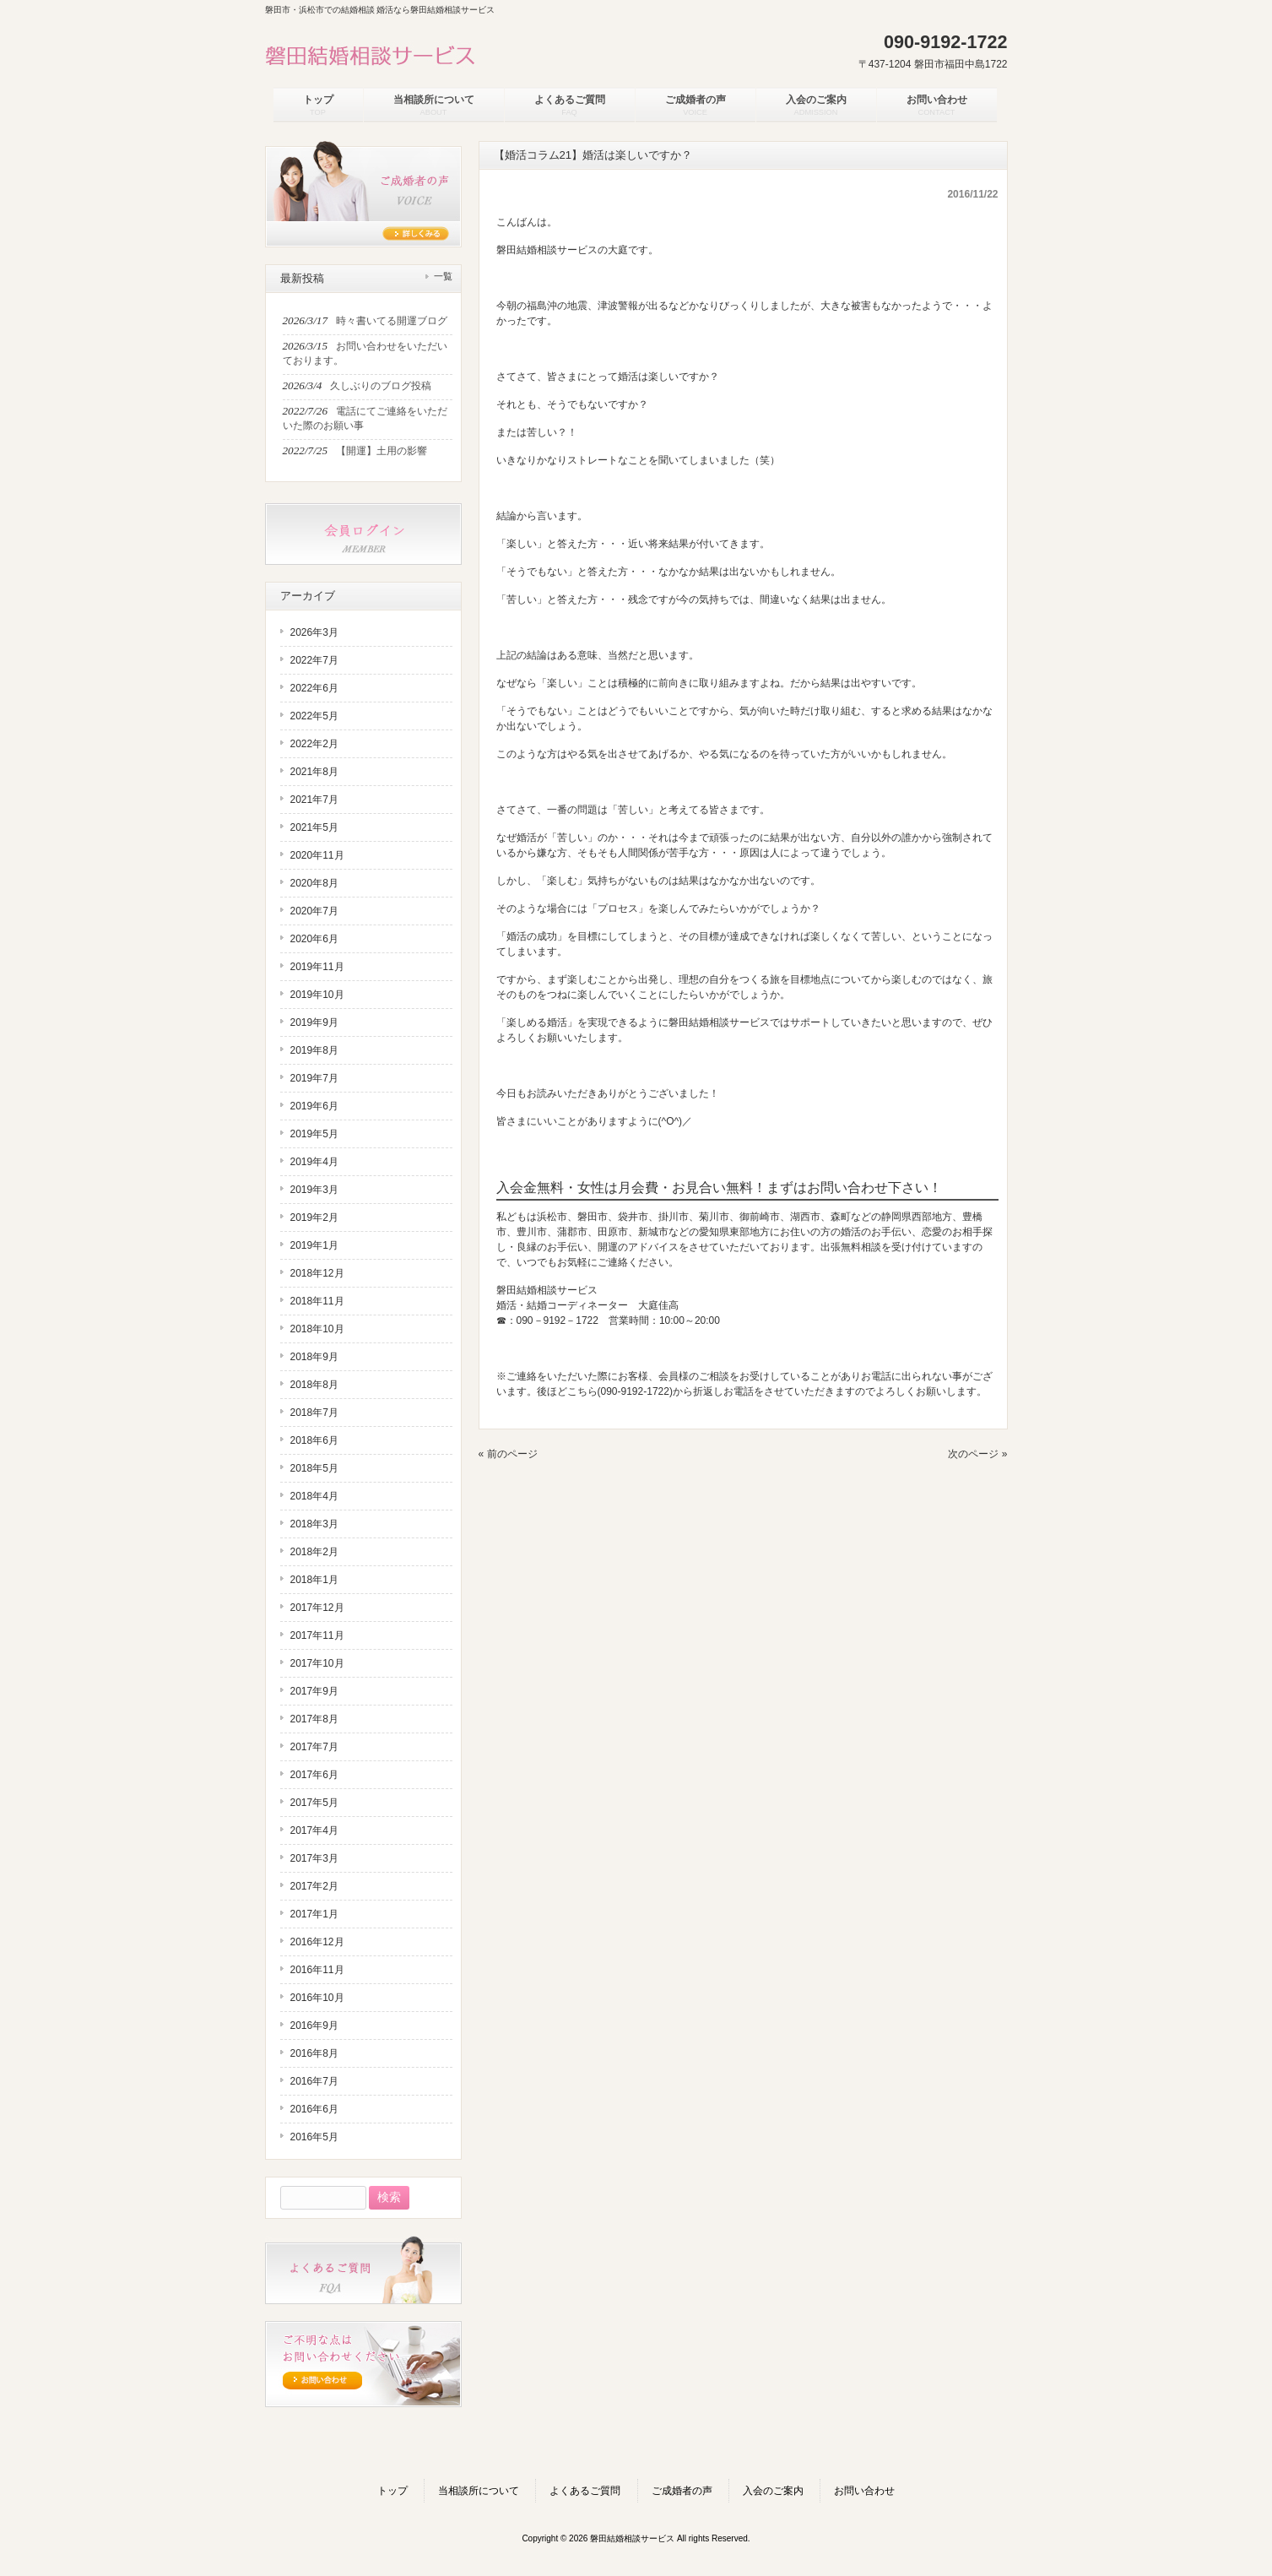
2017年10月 (317, 1663)
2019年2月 (314, 1217)
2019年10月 (317, 995)
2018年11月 (317, 1301)
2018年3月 (314, 1524)
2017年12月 (317, 1607)
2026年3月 (314, 632)
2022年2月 (314, 744)
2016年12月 (317, 1942)
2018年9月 (314, 1357)
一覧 (443, 276)
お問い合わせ (864, 2491)
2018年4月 (314, 1496)
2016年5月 (314, 2137)
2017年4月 (314, 1830)
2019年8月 (314, 1050)
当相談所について (478, 2491)
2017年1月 (314, 1914)
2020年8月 (314, 883)
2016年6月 (314, 2109)
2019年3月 (314, 1190)
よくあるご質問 (584, 2491)
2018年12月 (317, 1273)
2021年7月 (314, 799)
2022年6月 (314, 688)
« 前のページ (508, 1454)
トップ (392, 2491)
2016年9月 (314, 2025)
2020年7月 (314, 911)
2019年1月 (314, 1245)
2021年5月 (314, 827)
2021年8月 (314, 772)
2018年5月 (314, 1468)
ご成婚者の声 (682, 2491)
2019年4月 (314, 1162)
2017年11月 (317, 1635)
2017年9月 (314, 1691)
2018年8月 (314, 1385)
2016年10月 (317, 1998)
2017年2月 (314, 1886)
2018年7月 (314, 1412)
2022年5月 (314, 716)
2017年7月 (314, 1747)
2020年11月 (317, 855)
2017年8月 (314, 1719)
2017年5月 (314, 1803)
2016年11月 (317, 1970)
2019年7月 (314, 1078)
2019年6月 (314, 1106)
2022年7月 (314, 660)
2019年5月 (314, 1134)
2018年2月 (314, 1552)
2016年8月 (314, 2053)
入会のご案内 (773, 2491)
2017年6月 (314, 1775)
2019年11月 (317, 967)
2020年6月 (314, 939)
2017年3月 (314, 1858)
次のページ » (977, 1454)
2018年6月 (314, 1440)
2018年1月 (314, 1580)
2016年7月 (314, 2081)
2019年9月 (314, 1022)
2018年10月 (317, 1329)
